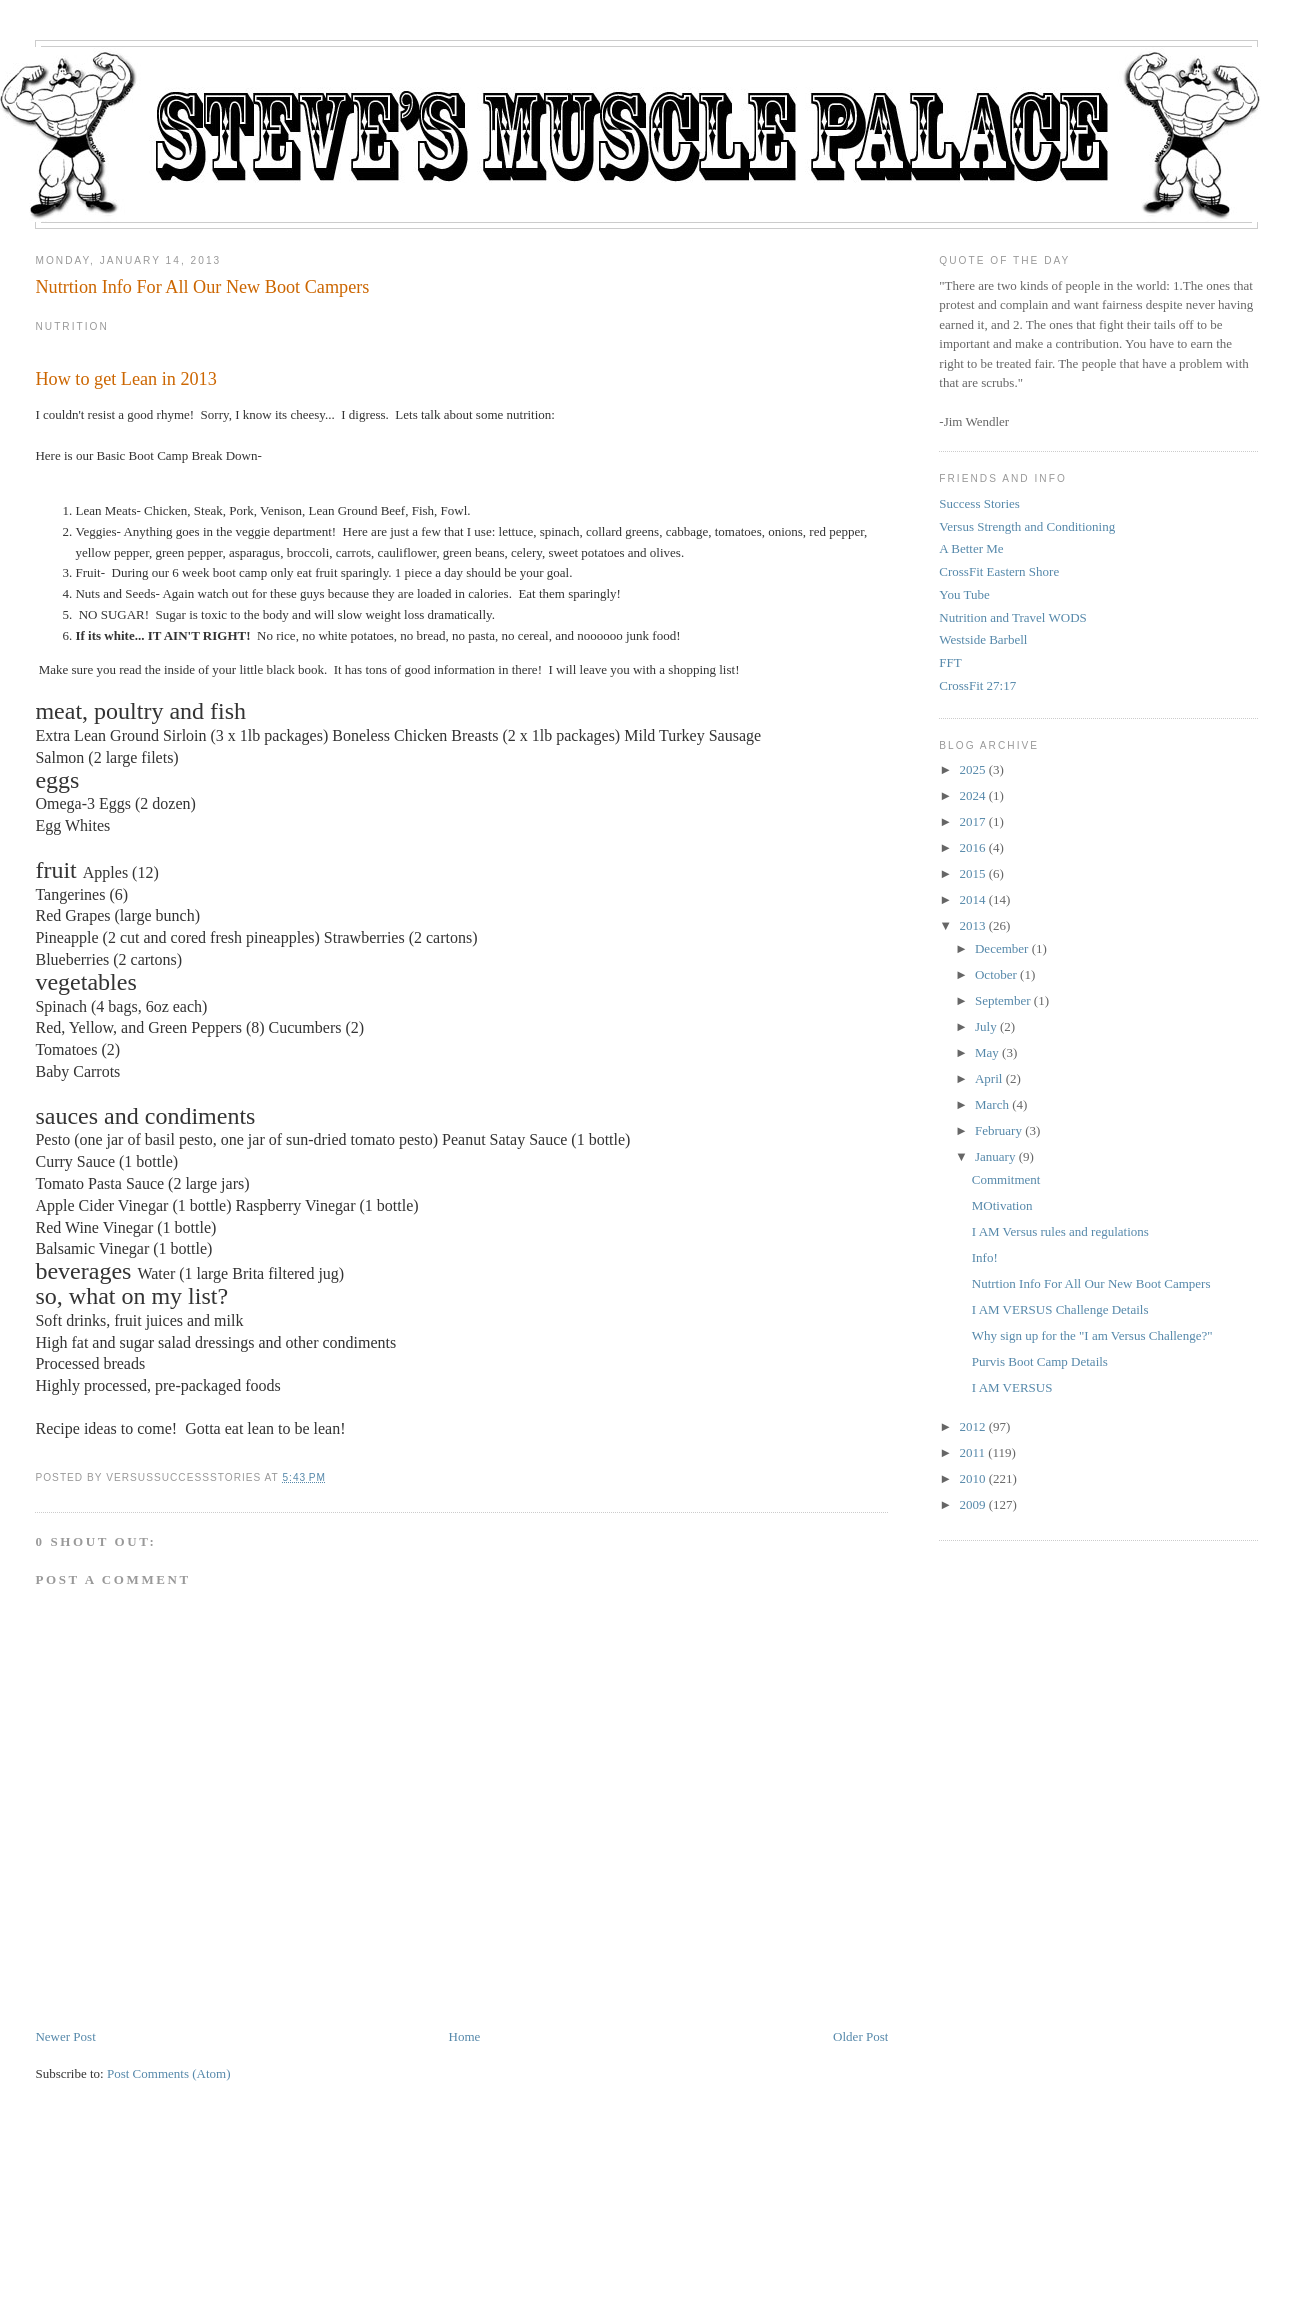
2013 (972, 925)
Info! (985, 1257)
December (1001, 948)
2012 (972, 1426)
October (996, 974)
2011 (972, 1452)
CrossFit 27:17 (977, 685)
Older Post (860, 2036)
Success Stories (979, 503)
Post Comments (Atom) (169, 2073)
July (986, 1026)
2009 (972, 1504)
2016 (972, 847)
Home (465, 2036)
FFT (950, 662)
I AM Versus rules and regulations (1060, 1231)
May (987, 1052)
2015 (972, 873)
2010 (972, 1478)
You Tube (964, 594)
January (995, 1156)
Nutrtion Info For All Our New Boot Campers (202, 287)
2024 (972, 795)
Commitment (1006, 1179)
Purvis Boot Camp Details (1040, 1361)
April (988, 1078)
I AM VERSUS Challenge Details (1060, 1309)
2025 (972, 769)
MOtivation (1002, 1205)
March (992, 1104)
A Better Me (971, 548)
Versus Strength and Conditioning (1027, 526)
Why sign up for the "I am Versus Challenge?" (1092, 1335)
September (1003, 1000)
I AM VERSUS (1012, 1387)
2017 (972, 821)
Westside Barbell (983, 639)
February (998, 1130)
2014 (972, 899)
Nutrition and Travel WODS (1012, 617)
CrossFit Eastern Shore (999, 571)
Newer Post (65, 2036)
